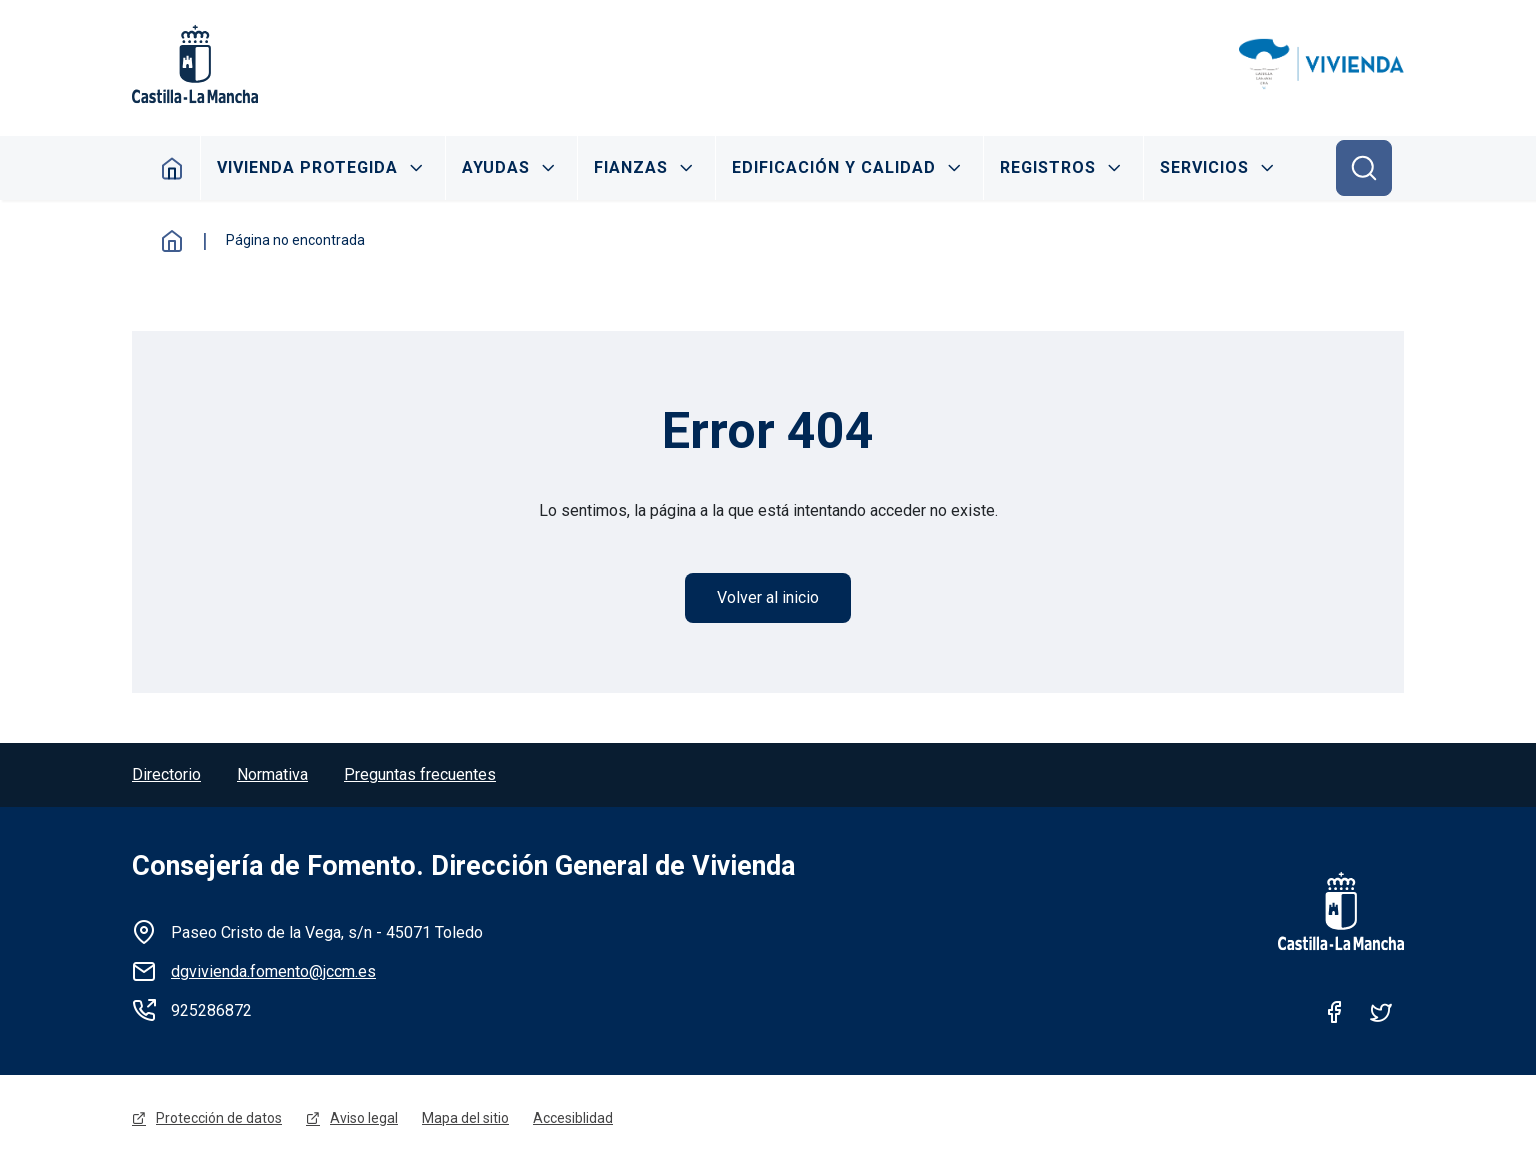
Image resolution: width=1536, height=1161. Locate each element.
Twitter (1381, 1012)
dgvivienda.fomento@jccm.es (273, 971)
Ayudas (496, 167)
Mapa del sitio (465, 1118)
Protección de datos (219, 1118)
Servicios (1204, 167)
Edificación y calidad (834, 167)
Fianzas (631, 167)
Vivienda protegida (307, 167)
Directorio (166, 774)
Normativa (272, 774)
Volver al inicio (768, 597)
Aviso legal (364, 1118)
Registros (1048, 167)
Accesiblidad (573, 1118)
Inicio (172, 168)
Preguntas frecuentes (420, 774)
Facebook (1335, 1012)
